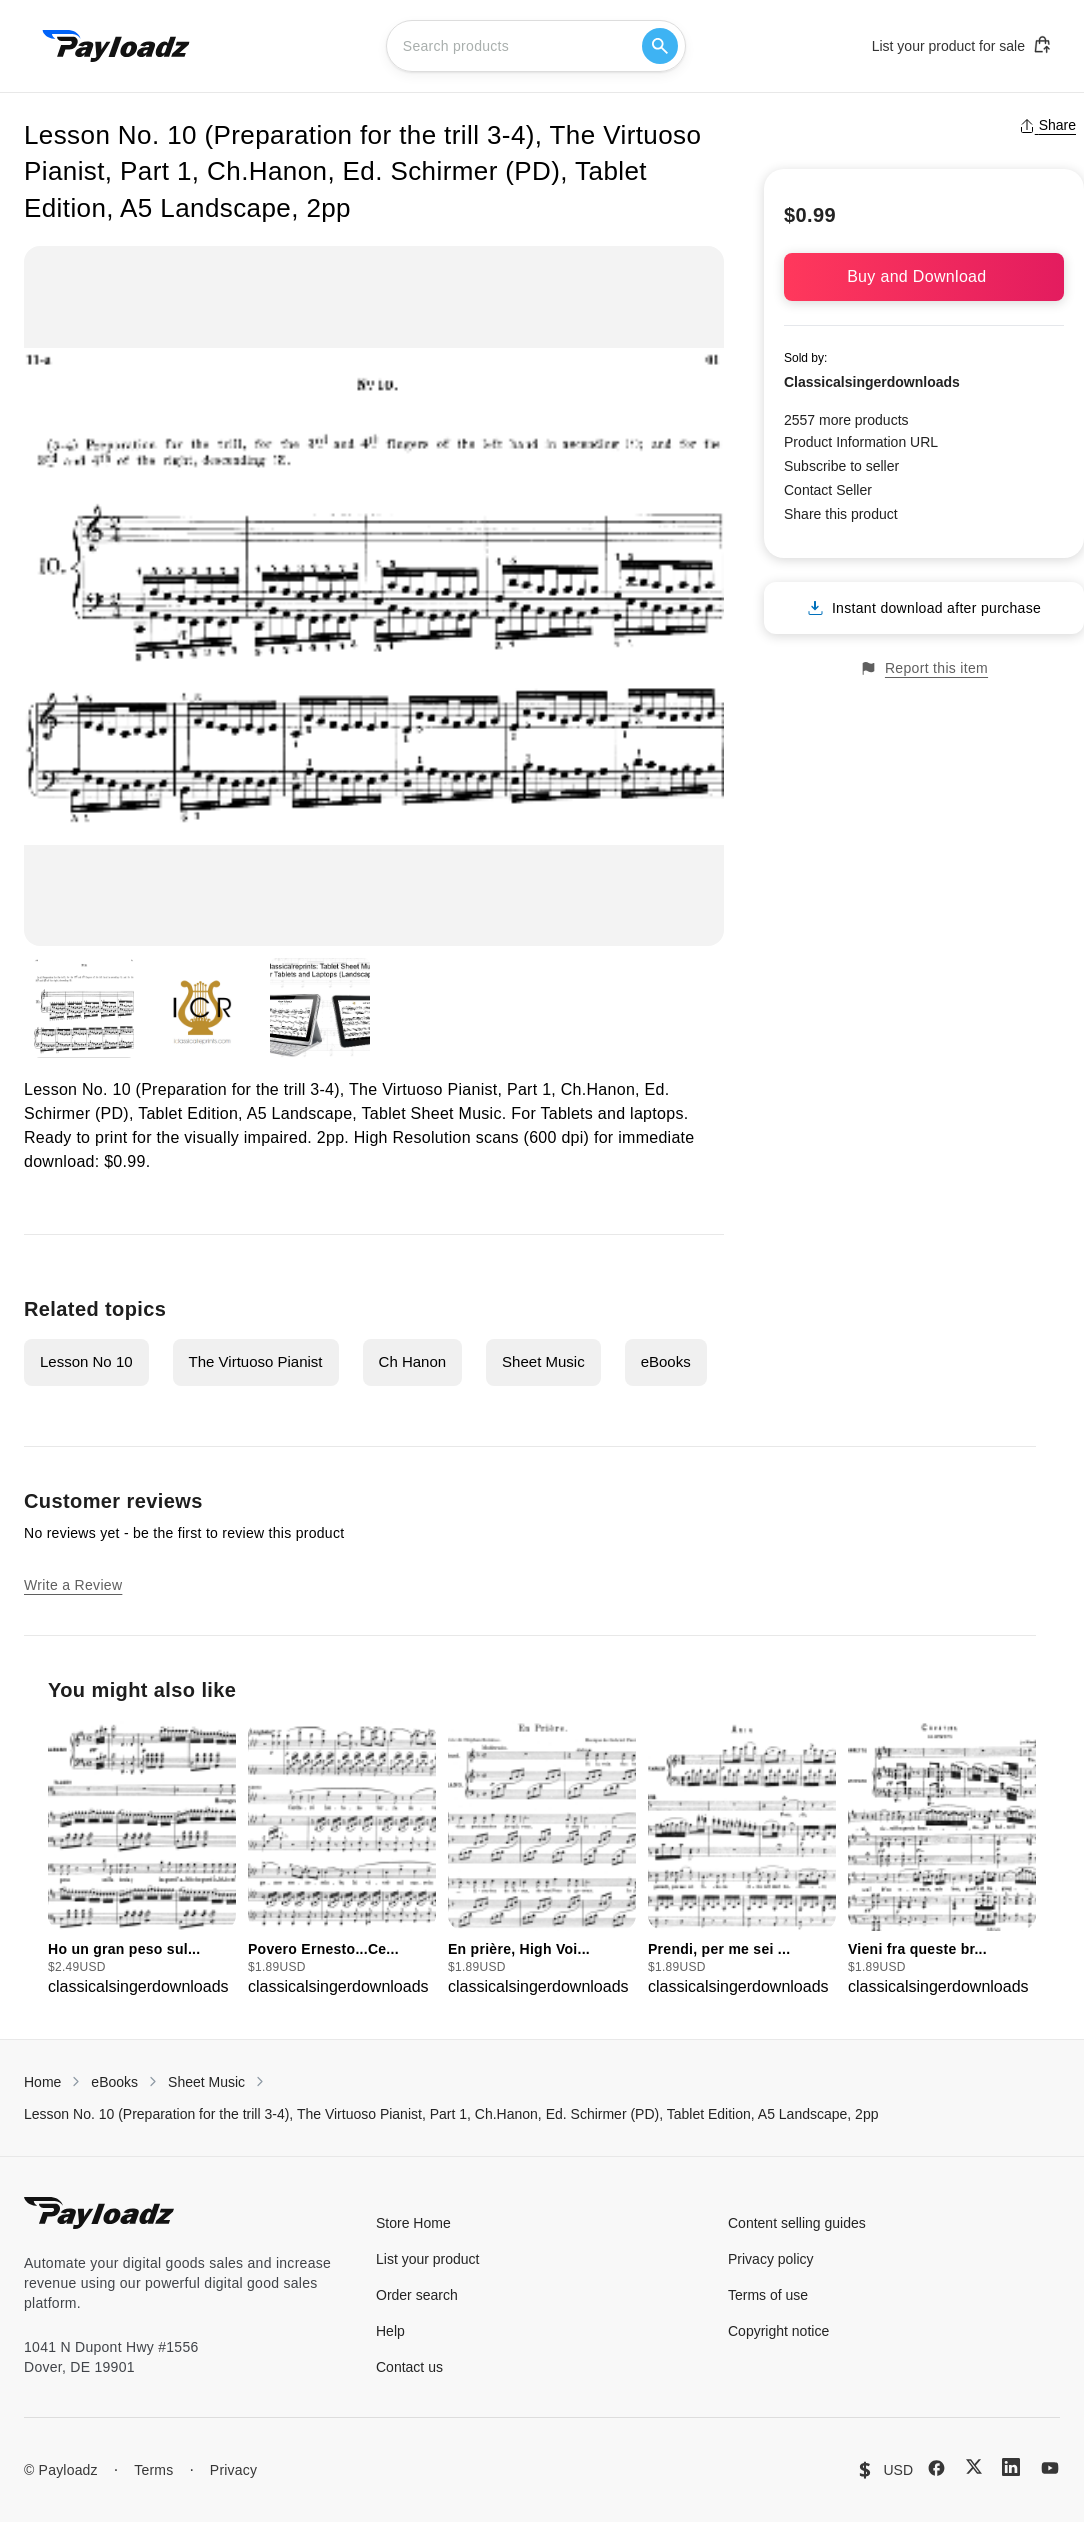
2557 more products (846, 420)
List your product (428, 2259)
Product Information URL (861, 442)
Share (1047, 125)
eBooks (666, 1361)
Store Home (413, 2223)
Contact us (409, 2367)
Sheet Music (543, 1361)
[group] (142, 1859)
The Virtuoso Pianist (256, 1361)
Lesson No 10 (86, 1361)
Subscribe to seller (841, 466)
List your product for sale (962, 45)
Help (390, 2331)
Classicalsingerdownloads (872, 382)
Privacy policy (771, 2259)
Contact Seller (828, 490)
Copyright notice (778, 2331)
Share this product (841, 514)
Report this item (924, 668)
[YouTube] (1050, 2468)
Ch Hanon (413, 1361)
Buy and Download (924, 276)
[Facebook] (936, 2468)
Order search (417, 2295)
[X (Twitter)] (974, 2466)
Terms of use (768, 2295)
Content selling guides (797, 2223)
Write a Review (73, 1585)
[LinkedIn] (1011, 2467)
